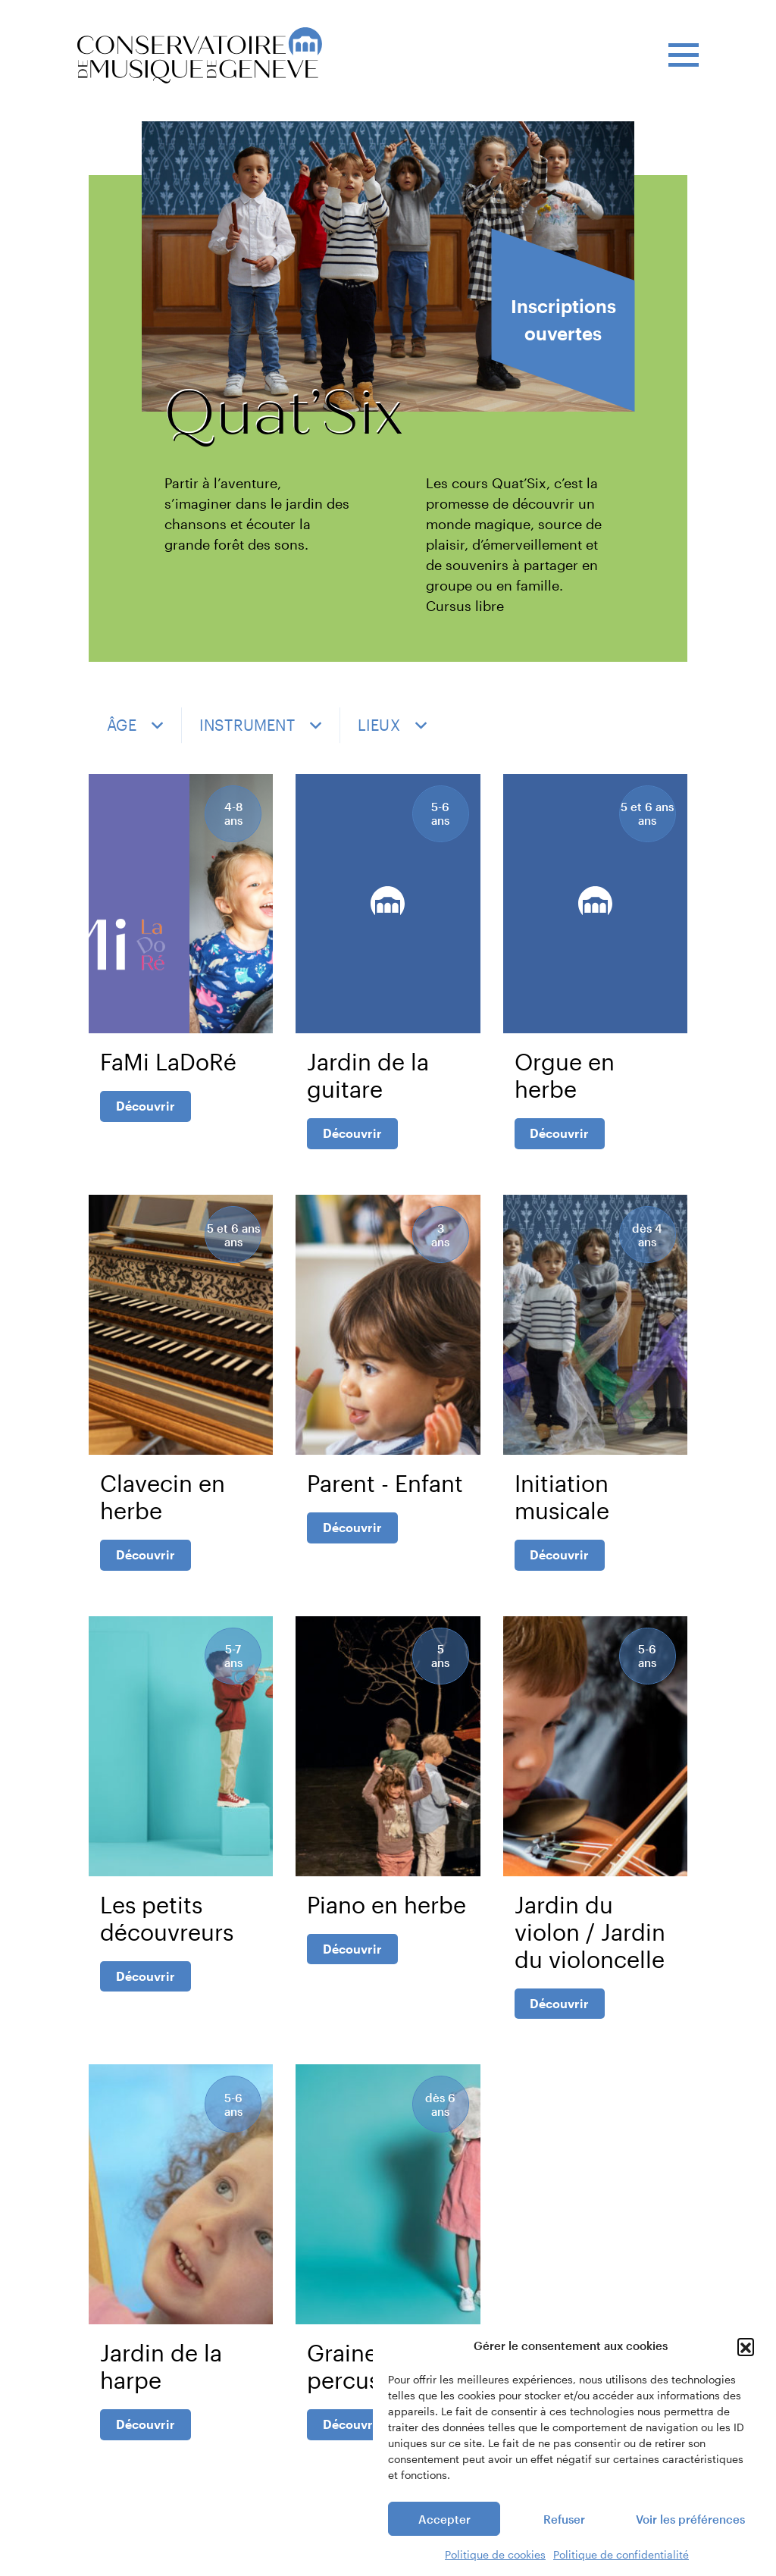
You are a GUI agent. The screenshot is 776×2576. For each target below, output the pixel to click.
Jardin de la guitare (368, 1081)
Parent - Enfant (385, 1494)
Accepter (444, 2519)
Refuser (564, 2519)
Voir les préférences (690, 2519)
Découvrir (144, 1112)
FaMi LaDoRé (168, 1068)
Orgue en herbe (565, 1081)
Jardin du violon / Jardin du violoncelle (590, 1948)
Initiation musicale (562, 1508)
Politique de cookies (495, 2554)
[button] (745, 2346)
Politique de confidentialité (621, 2554)
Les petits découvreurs (166, 1935)
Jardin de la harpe (161, 2388)
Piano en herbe (386, 1921)
